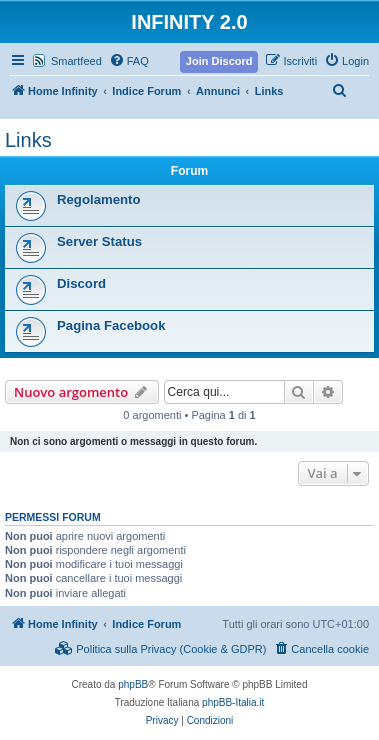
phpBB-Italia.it (233, 702)
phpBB (133, 684)
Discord (81, 283)
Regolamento (99, 199)
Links (28, 140)
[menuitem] (129, 61)
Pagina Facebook (111, 325)
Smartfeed (76, 61)
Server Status (99, 241)
